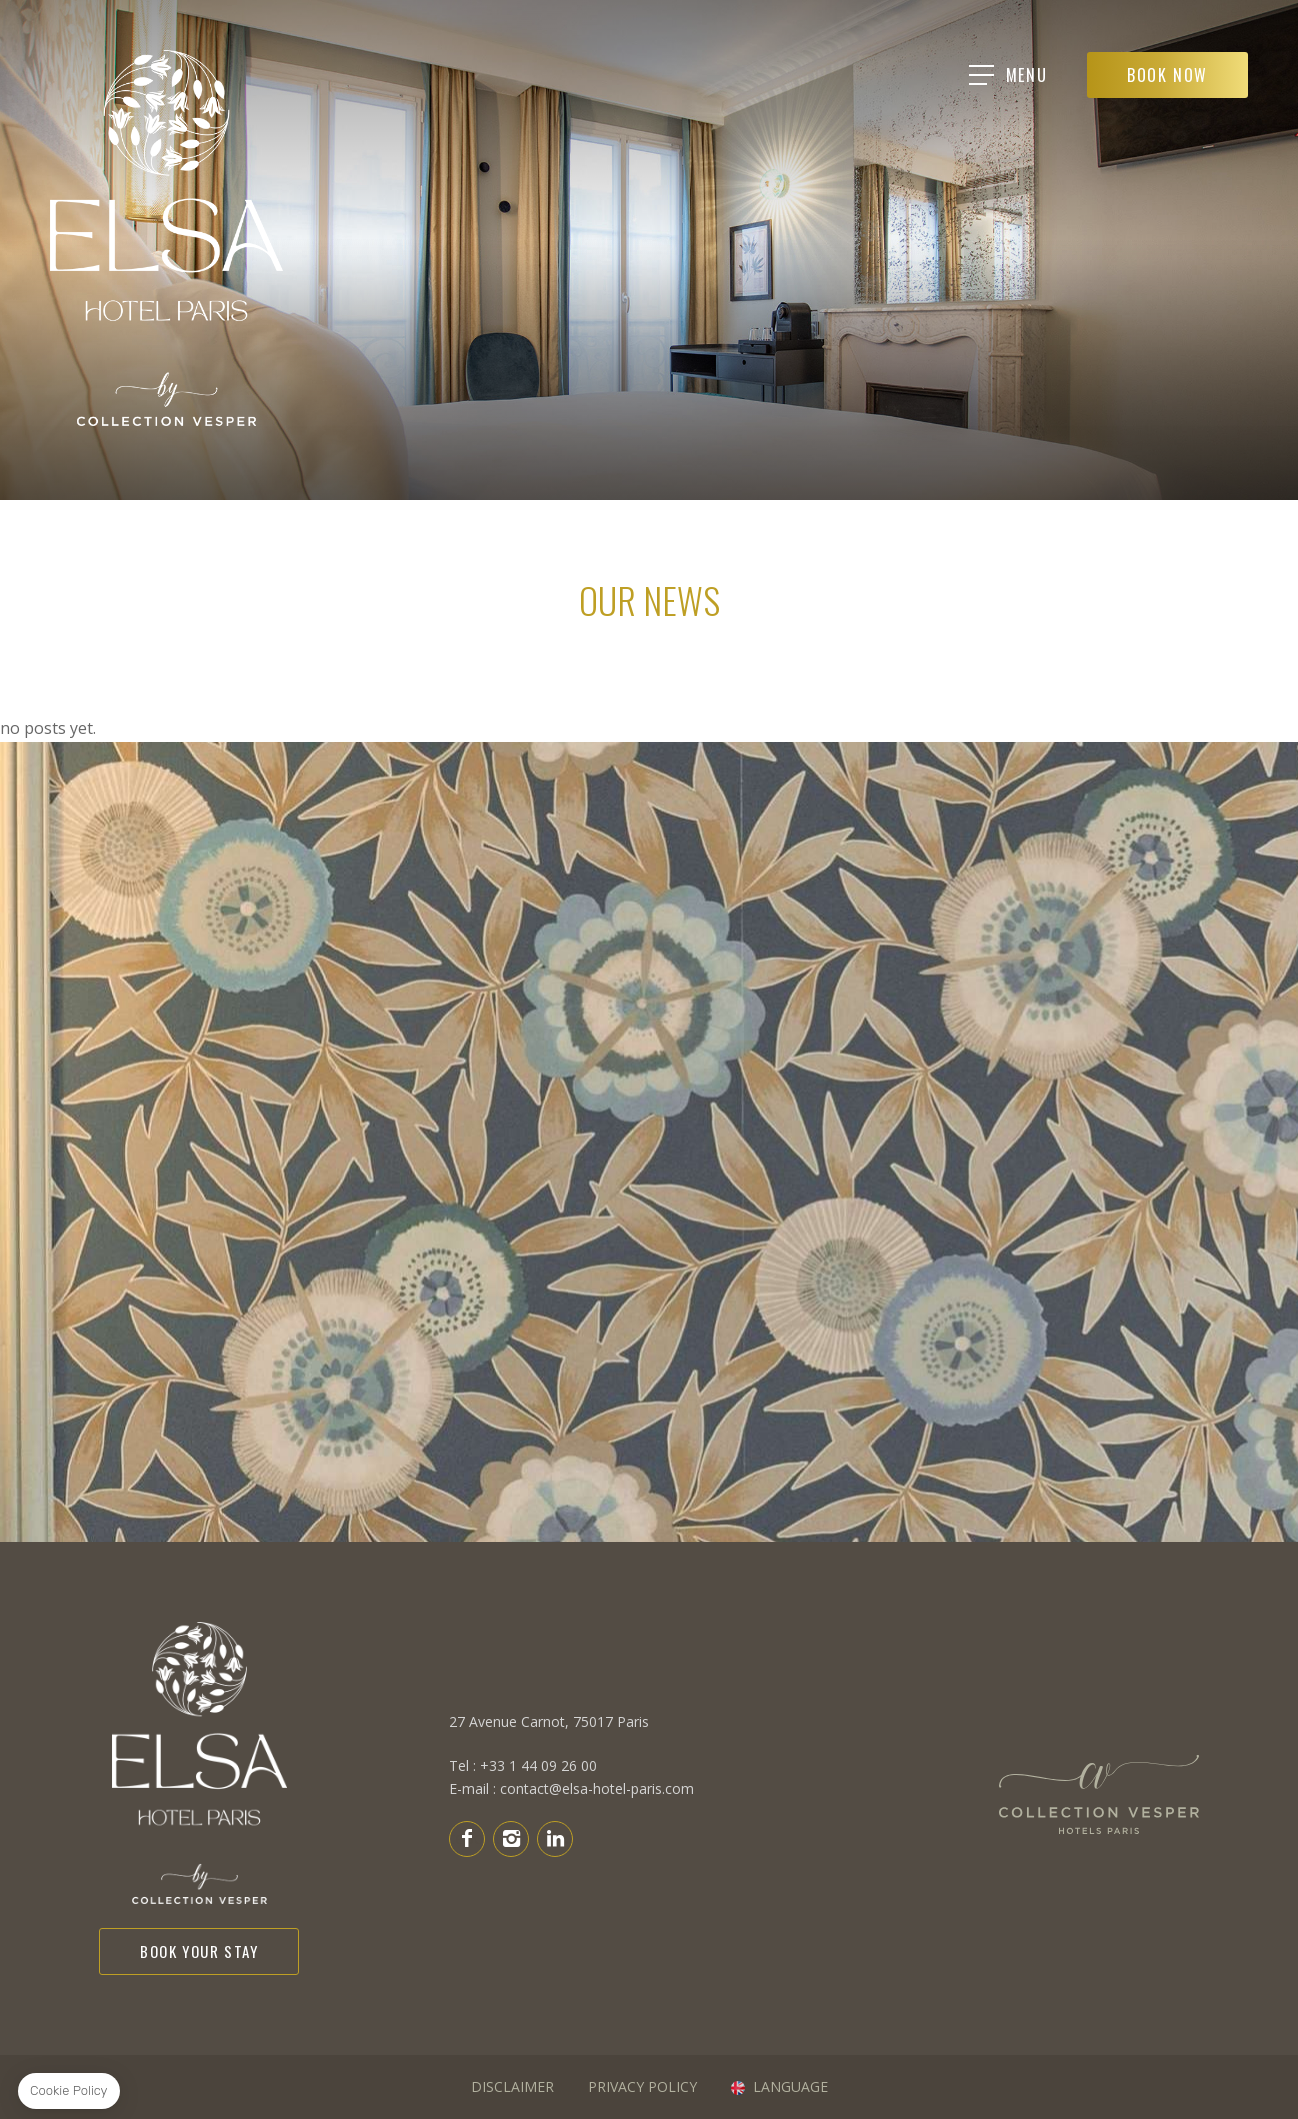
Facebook (467, 1838)
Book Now (1167, 75)
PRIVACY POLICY (642, 2086)
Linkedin (555, 1838)
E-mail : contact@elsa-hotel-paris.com (571, 1777)
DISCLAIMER (512, 2086)
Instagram (511, 1838)
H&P (1099, 1798)
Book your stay (199, 1951)
